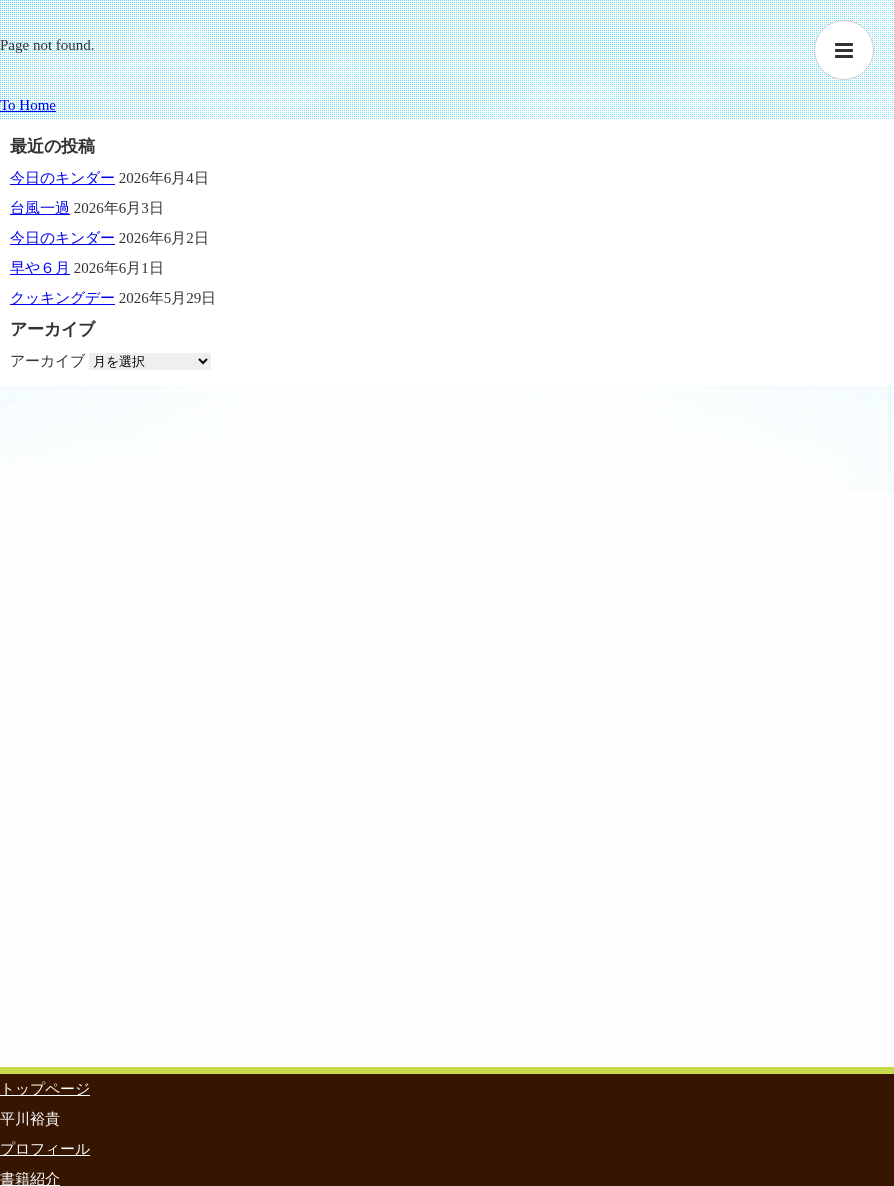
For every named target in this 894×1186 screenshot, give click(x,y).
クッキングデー (62, 298)
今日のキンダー (62, 178)
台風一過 (40, 208)
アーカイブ (47, 361)
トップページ (45, 1089)
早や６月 (40, 268)
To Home (28, 105)
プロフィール (45, 1149)
